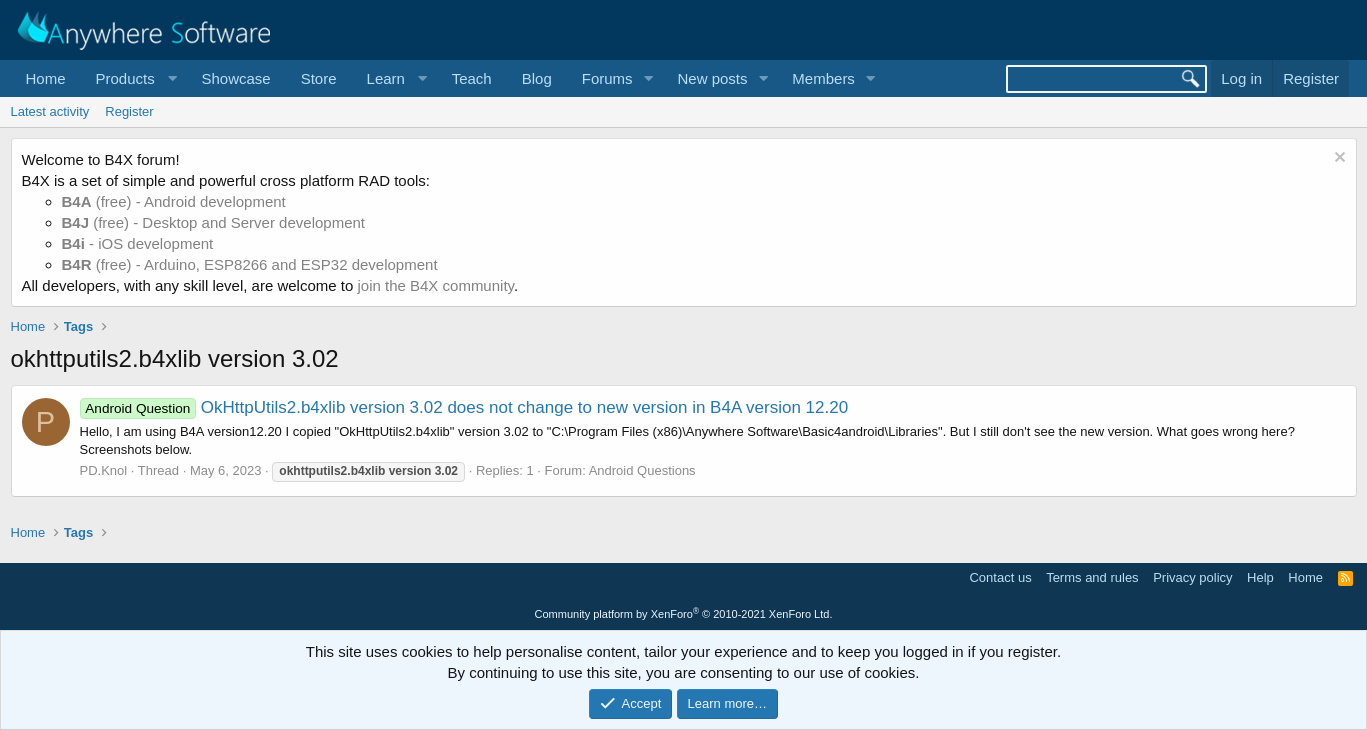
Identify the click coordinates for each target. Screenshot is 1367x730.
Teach (472, 78)
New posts (712, 78)
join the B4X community (435, 285)
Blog (537, 78)
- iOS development (138, 243)
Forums (607, 78)
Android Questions (642, 470)
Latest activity (50, 111)
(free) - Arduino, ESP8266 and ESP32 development (250, 264)
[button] (134, 78)
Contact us (1000, 577)
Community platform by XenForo (684, 614)
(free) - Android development (174, 201)
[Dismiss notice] (1337, 159)
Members (823, 78)
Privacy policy (1192, 577)
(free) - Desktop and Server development (214, 222)
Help (1260, 577)
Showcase (235, 78)
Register (129, 111)
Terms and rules (1092, 577)
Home (46, 78)
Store (319, 78)
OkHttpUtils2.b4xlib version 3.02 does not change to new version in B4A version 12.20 (464, 407)
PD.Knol (104, 470)
